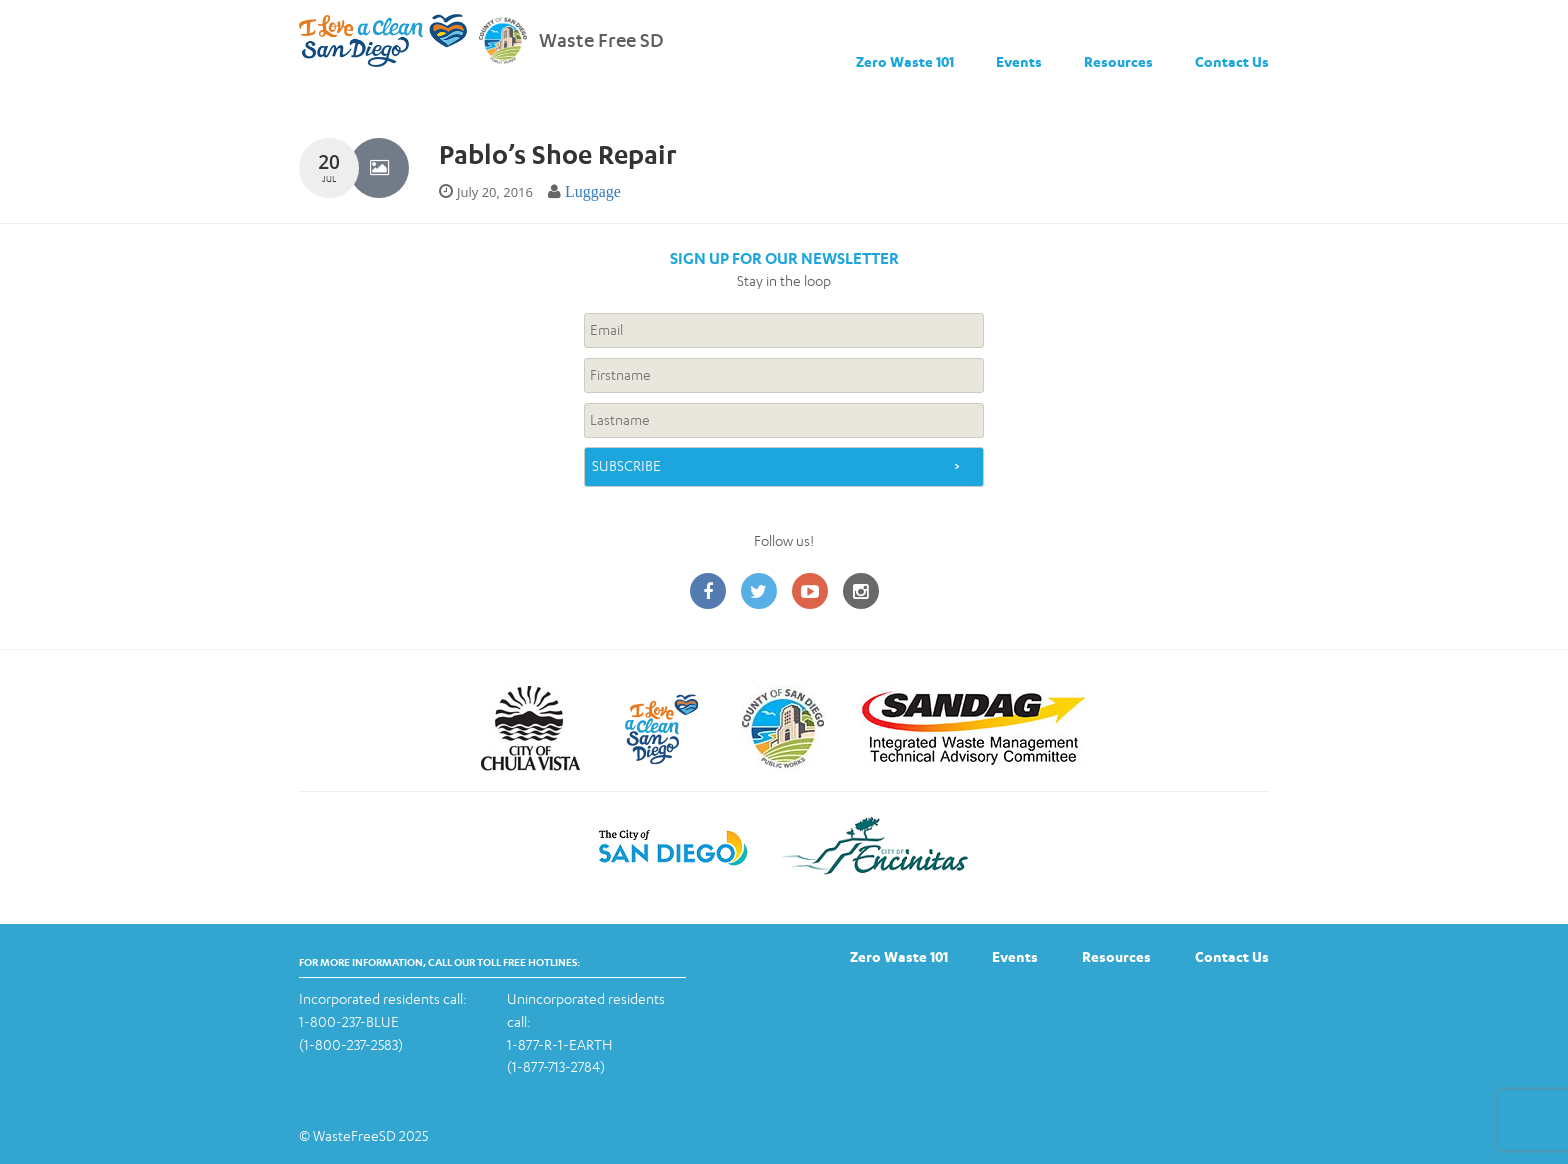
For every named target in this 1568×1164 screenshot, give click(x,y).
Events (1019, 61)
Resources (1118, 61)
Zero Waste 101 (905, 61)
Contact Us (1232, 61)
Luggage (593, 191)
